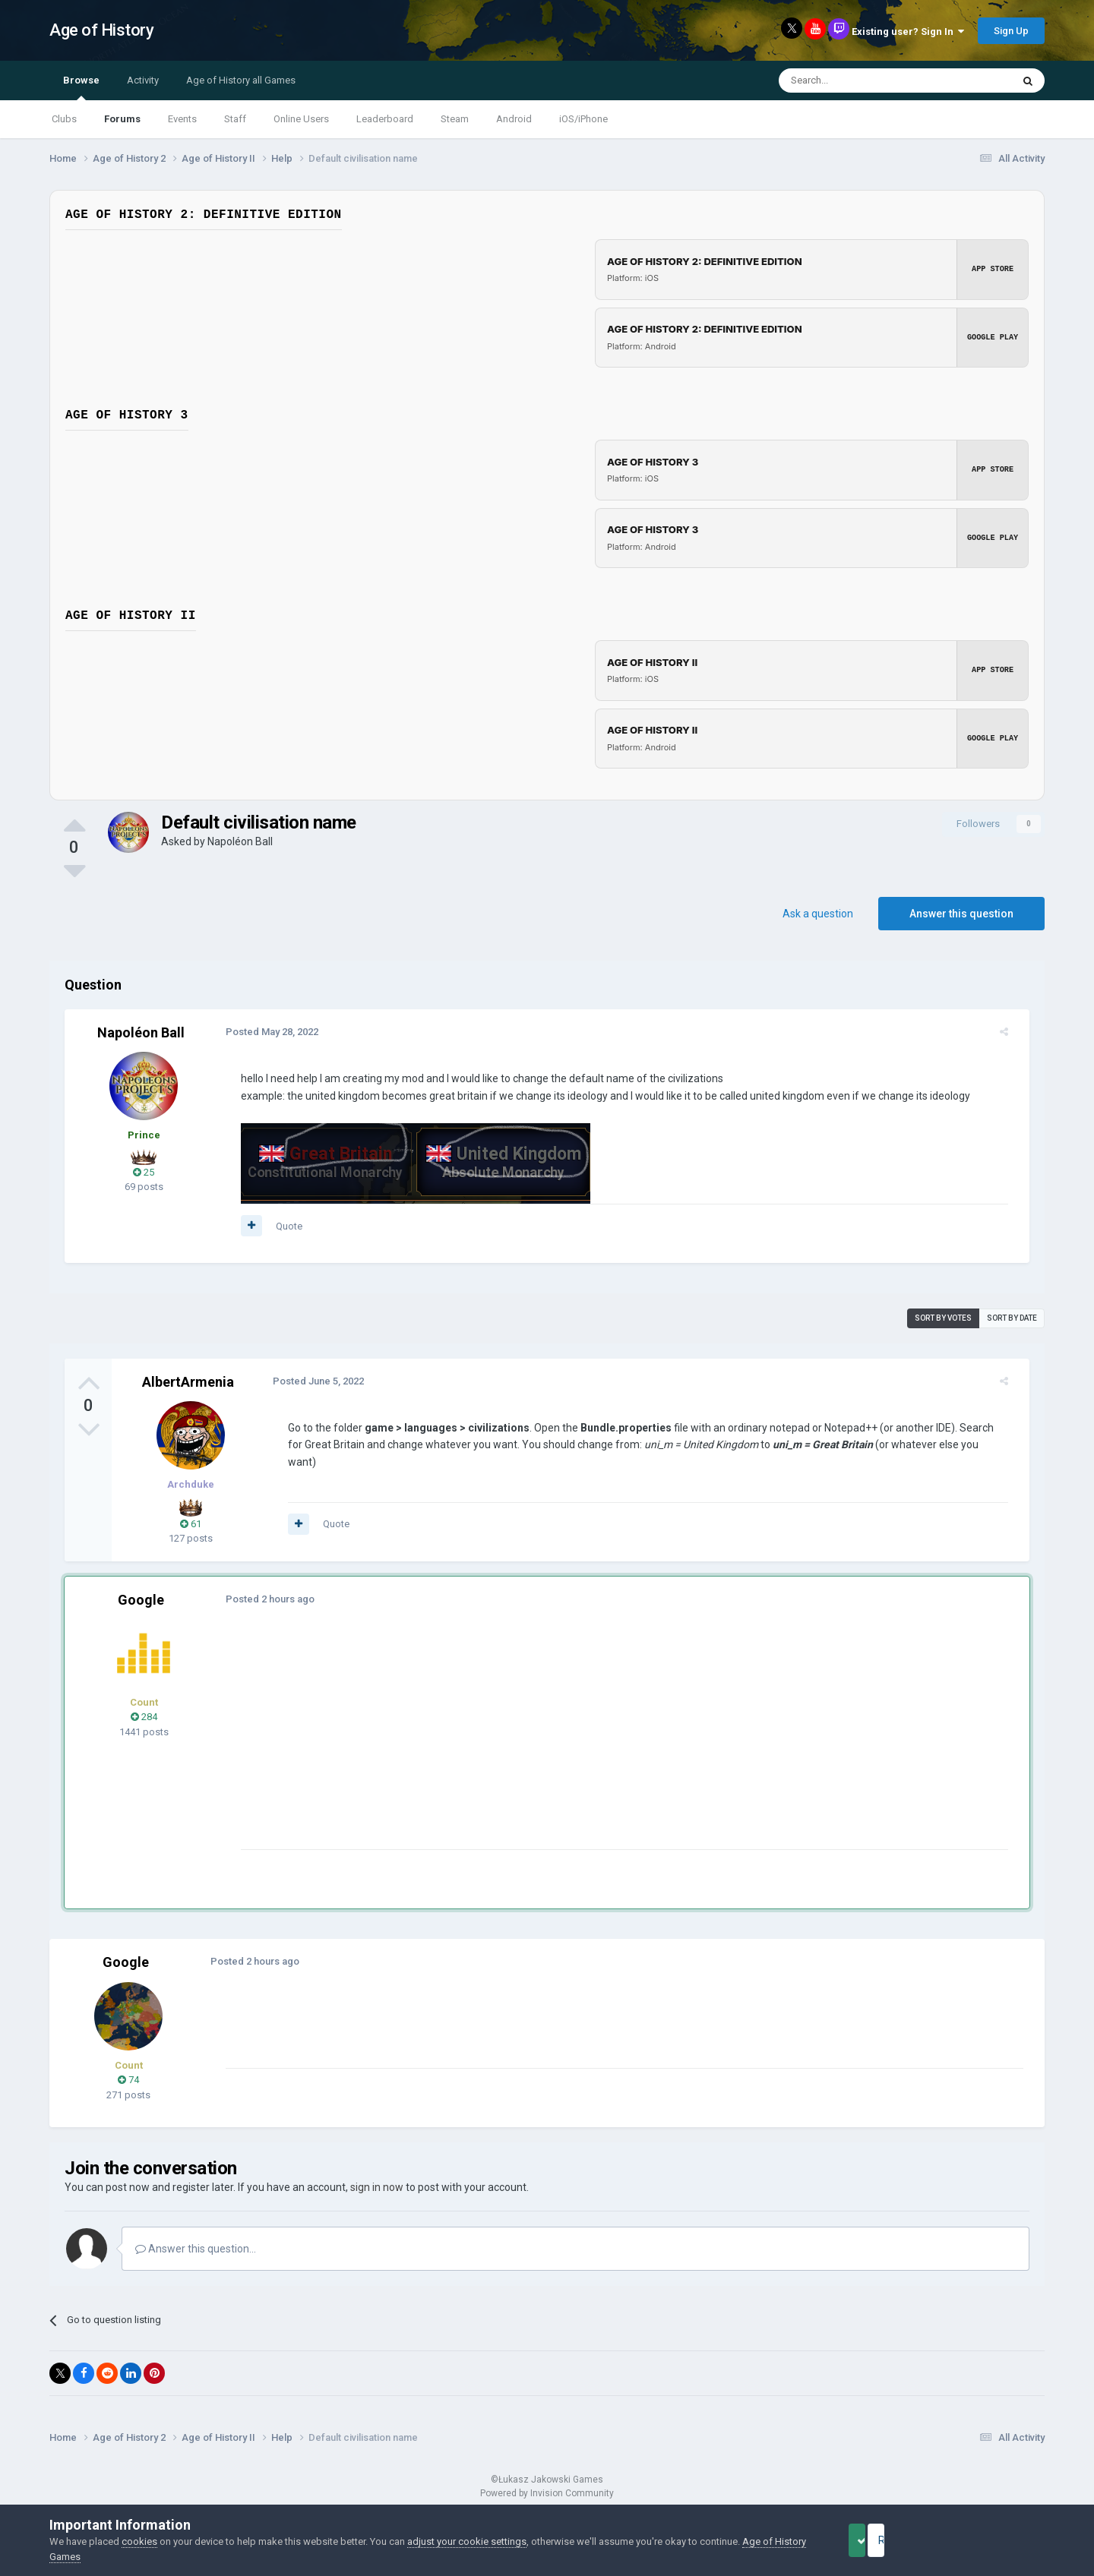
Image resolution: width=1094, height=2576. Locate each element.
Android (514, 119)
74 (128, 2079)
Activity (143, 80)
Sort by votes (943, 1318)
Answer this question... (195, 2249)
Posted (263, 1031)
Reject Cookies (992, 2540)
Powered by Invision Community (547, 2493)
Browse (81, 87)
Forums (122, 119)
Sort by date (1012, 1318)
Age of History (101, 30)
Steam (455, 119)
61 (190, 1524)
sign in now (376, 2187)
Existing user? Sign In (908, 31)
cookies (139, 2541)
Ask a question (818, 914)
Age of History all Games (241, 80)
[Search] (859, 80)
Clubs (64, 119)
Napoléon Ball (240, 841)
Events (182, 119)
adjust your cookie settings (466, 2541)
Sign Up (1011, 30)
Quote (280, 1226)
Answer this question (961, 914)
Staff (235, 119)
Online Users (301, 119)
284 (144, 1716)
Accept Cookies (878, 2540)
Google (141, 1600)
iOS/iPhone (583, 119)
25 (143, 1172)
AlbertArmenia (188, 1382)
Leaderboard (384, 119)
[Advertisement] (508, 1743)
